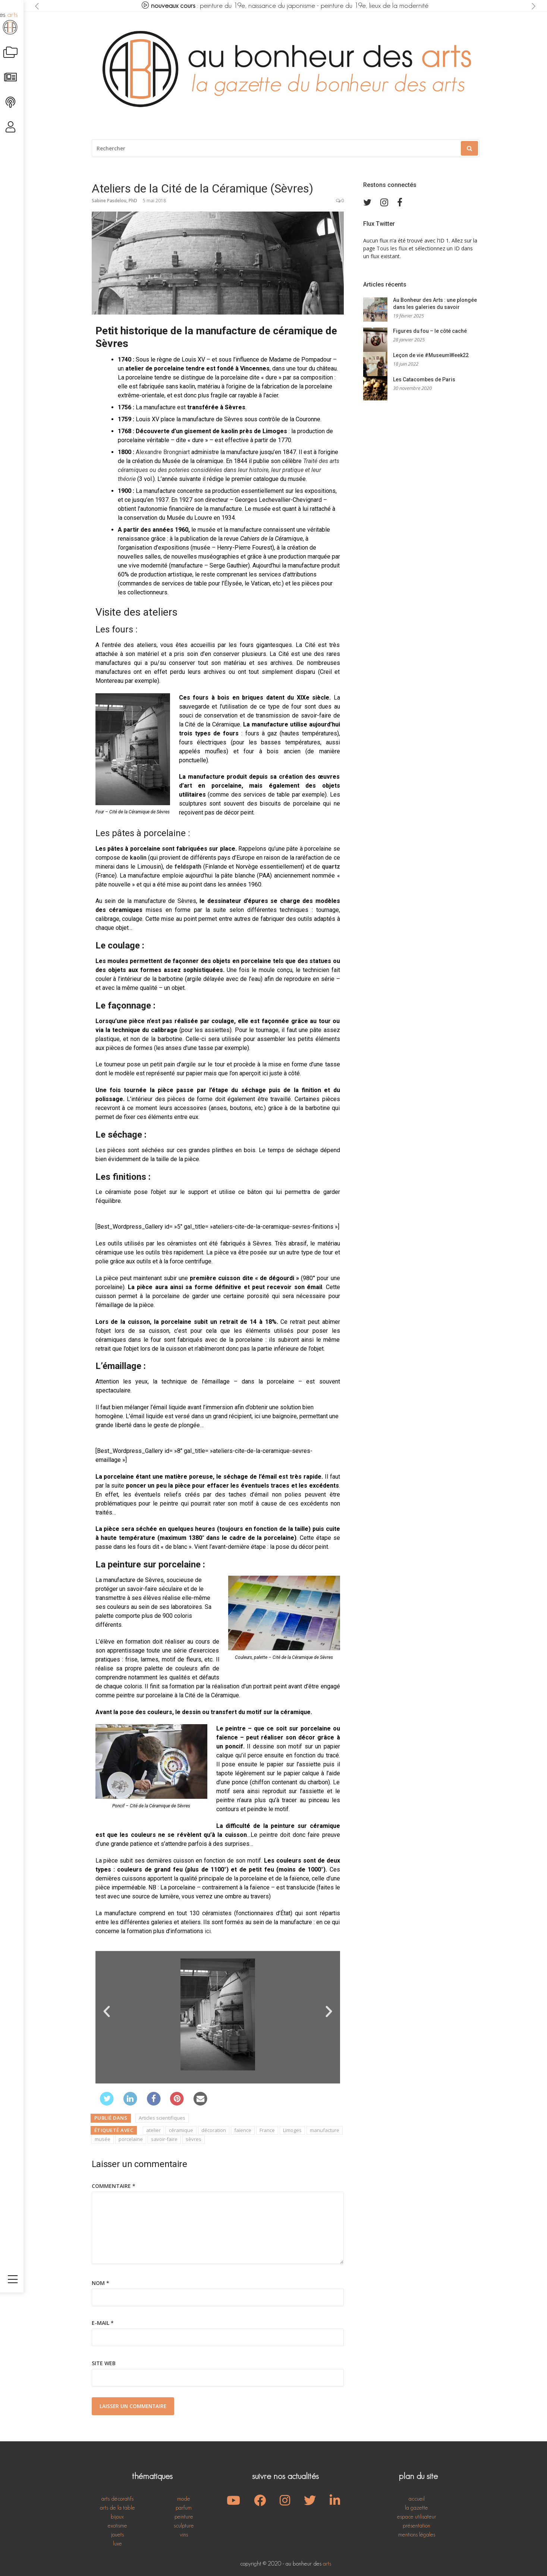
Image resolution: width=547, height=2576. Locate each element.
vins (184, 2534)
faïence (242, 2130)
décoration (213, 2130)
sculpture (184, 2525)
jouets (117, 2534)
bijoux (117, 2516)
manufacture (324, 2130)
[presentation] (37, 6)
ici (208, 1931)
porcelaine (131, 2139)
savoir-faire (164, 2139)
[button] (106, 2011)
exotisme (117, 2525)
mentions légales (416, 2534)
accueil (417, 2498)
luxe (117, 2543)
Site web (104, 2363)
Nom (100, 2282)
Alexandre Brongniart (163, 452)
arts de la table (117, 2507)
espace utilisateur (416, 2516)
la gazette (416, 2507)
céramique (181, 2130)
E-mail (103, 2322)
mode (183, 2498)
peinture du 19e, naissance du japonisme (257, 6)
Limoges (292, 2130)
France (267, 2130)
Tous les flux (392, 248)
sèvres (193, 2139)
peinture (184, 2516)
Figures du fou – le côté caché (430, 331)
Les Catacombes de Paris (424, 380)
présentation (416, 2525)
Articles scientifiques (162, 2118)
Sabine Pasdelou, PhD (114, 200)
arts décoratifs (117, 2498)
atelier (153, 2130)
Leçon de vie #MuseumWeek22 (431, 356)
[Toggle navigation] (13, 2554)
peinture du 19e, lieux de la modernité (375, 6)
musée (102, 2139)
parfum (184, 2507)
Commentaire (113, 2185)
